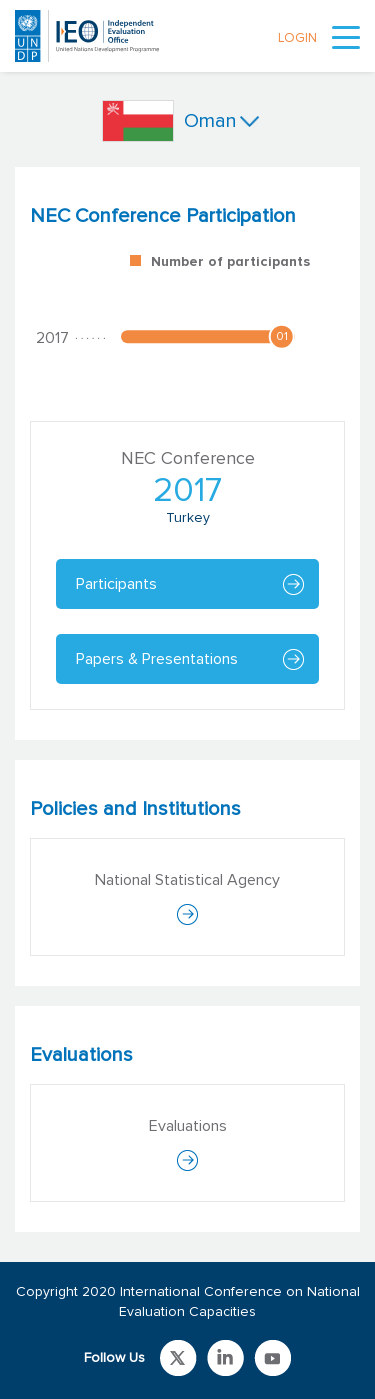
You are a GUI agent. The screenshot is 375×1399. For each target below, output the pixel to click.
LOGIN (297, 38)
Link (178, 1358)
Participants (116, 584)
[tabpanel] (187, 453)
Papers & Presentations (157, 659)
